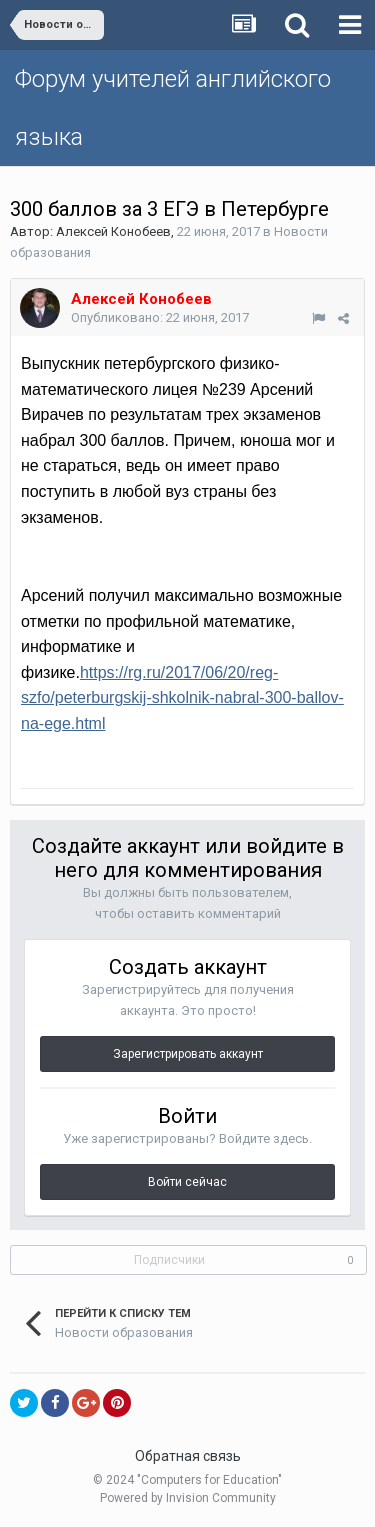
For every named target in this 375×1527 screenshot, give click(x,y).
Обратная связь (188, 1456)
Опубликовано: (160, 317)
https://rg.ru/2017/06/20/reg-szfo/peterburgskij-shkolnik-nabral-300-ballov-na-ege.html (182, 698)
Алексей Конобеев (113, 231)
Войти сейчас (187, 1182)
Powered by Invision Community (188, 1498)
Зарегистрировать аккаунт (188, 1054)
